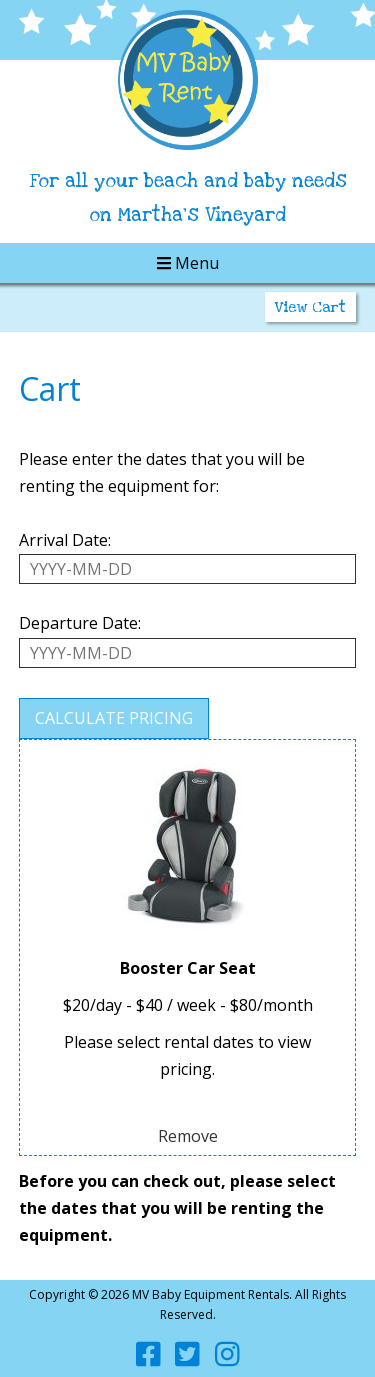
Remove (188, 1136)
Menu (188, 263)
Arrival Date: (65, 540)
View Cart (310, 307)
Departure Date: (80, 623)
